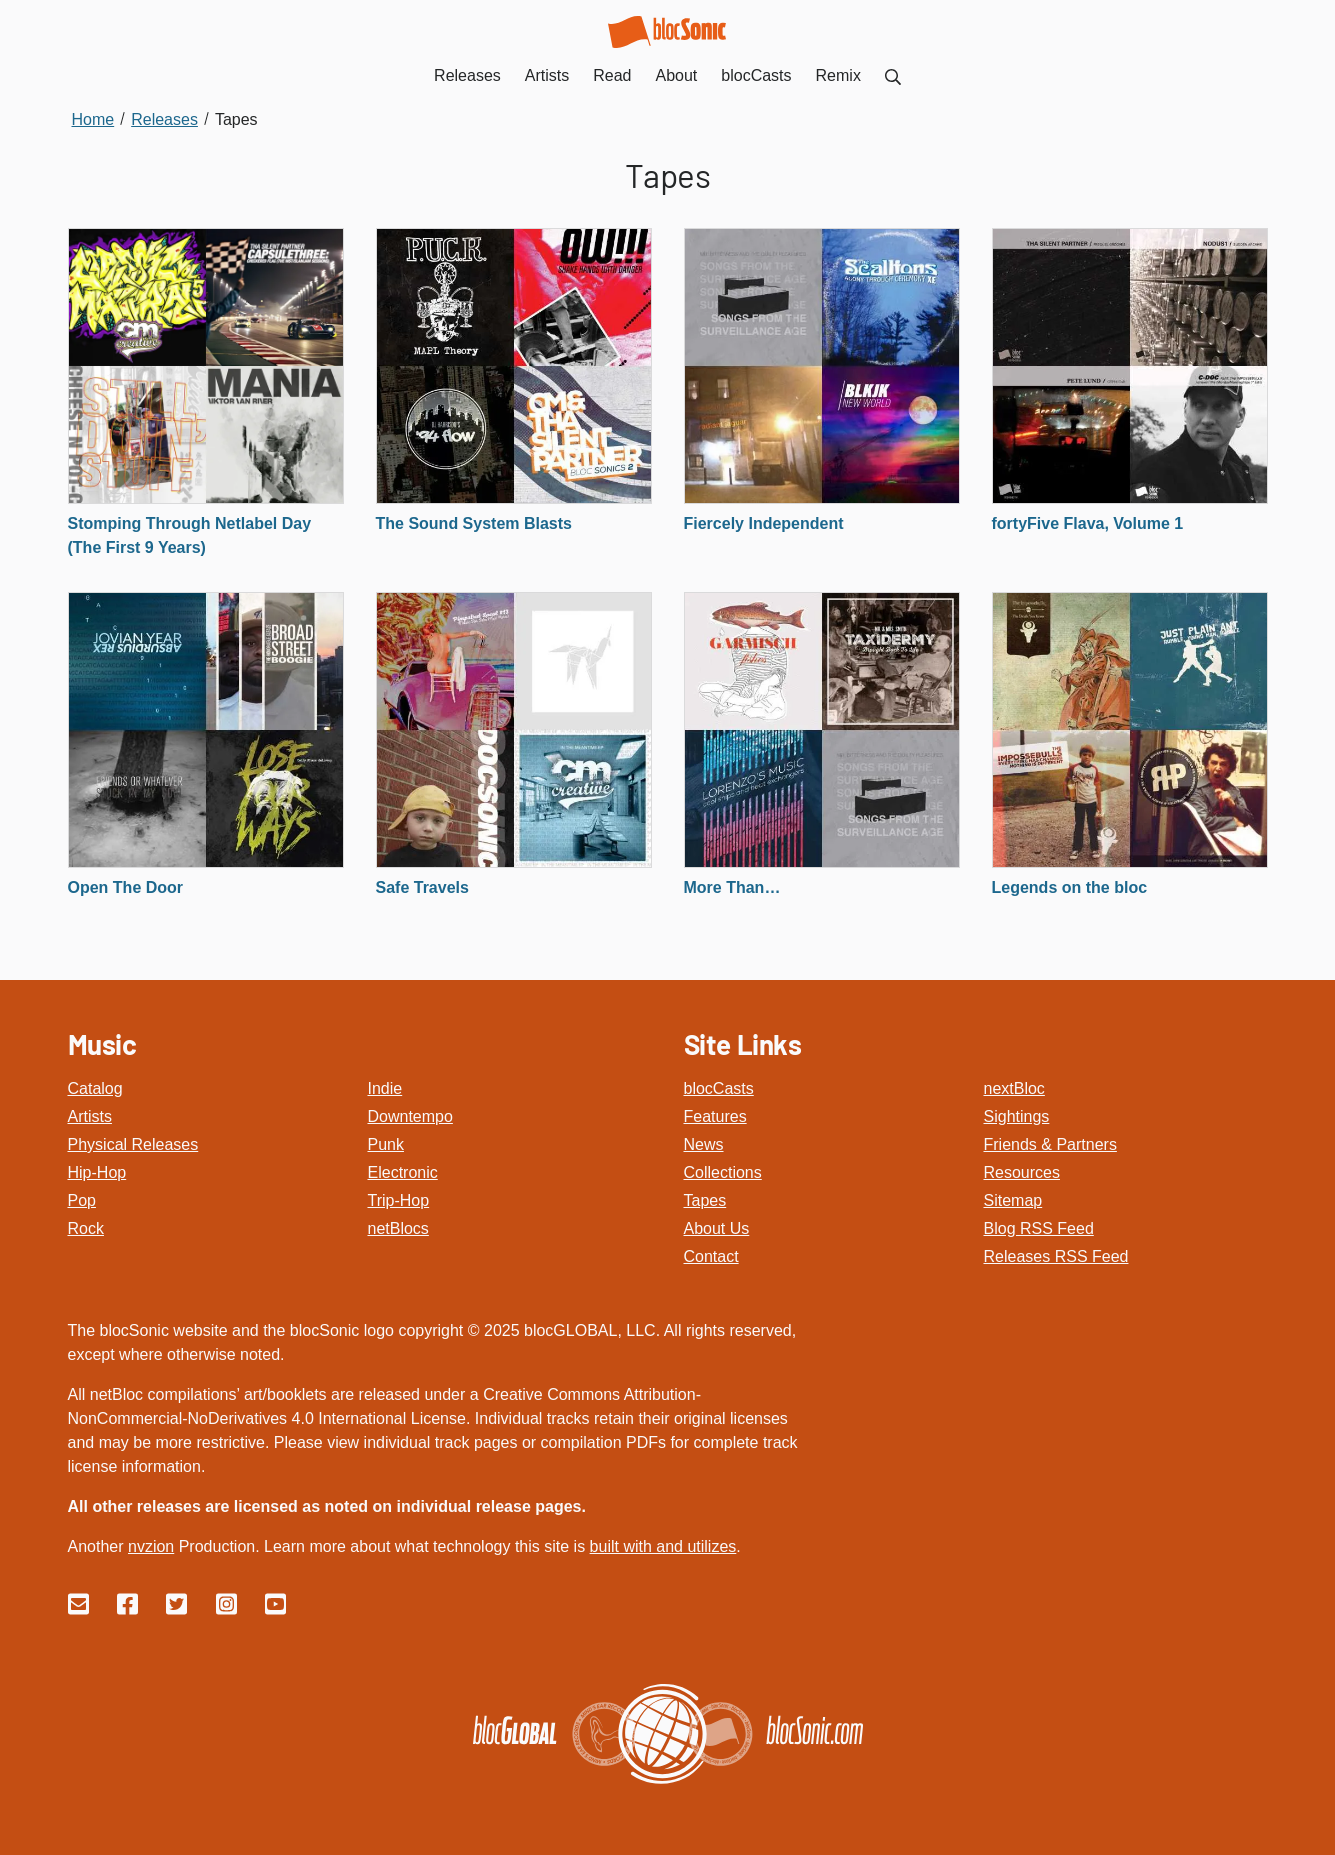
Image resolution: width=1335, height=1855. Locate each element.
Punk (386, 1144)
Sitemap (1013, 1200)
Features (715, 1116)
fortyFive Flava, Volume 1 (1088, 523)
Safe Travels (422, 887)
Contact (711, 1256)
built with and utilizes (663, 1546)
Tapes (705, 1200)
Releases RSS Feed (1056, 1256)
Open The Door (126, 887)
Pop (82, 1200)
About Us (717, 1228)
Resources (1022, 1172)
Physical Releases (133, 1144)
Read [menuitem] (612, 75)
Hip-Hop (97, 1172)
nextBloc (1014, 1088)
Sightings (1017, 1116)
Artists (90, 1116)
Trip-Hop (399, 1200)
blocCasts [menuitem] (756, 75)
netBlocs (398, 1228)
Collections (723, 1172)
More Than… (732, 887)
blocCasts (719, 1088)
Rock (86, 1228)
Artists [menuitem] (547, 75)
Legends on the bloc (1070, 887)
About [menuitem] (677, 75)
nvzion (151, 1546)
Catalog (95, 1088)
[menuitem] (893, 75)
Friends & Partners (1050, 1144)
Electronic (403, 1172)
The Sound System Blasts (474, 523)
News (704, 1144)
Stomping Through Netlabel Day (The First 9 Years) (190, 535)
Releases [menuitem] (467, 75)
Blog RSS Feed (1039, 1228)
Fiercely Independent (764, 523)
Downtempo (410, 1116)
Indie (385, 1088)
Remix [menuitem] (838, 75)
